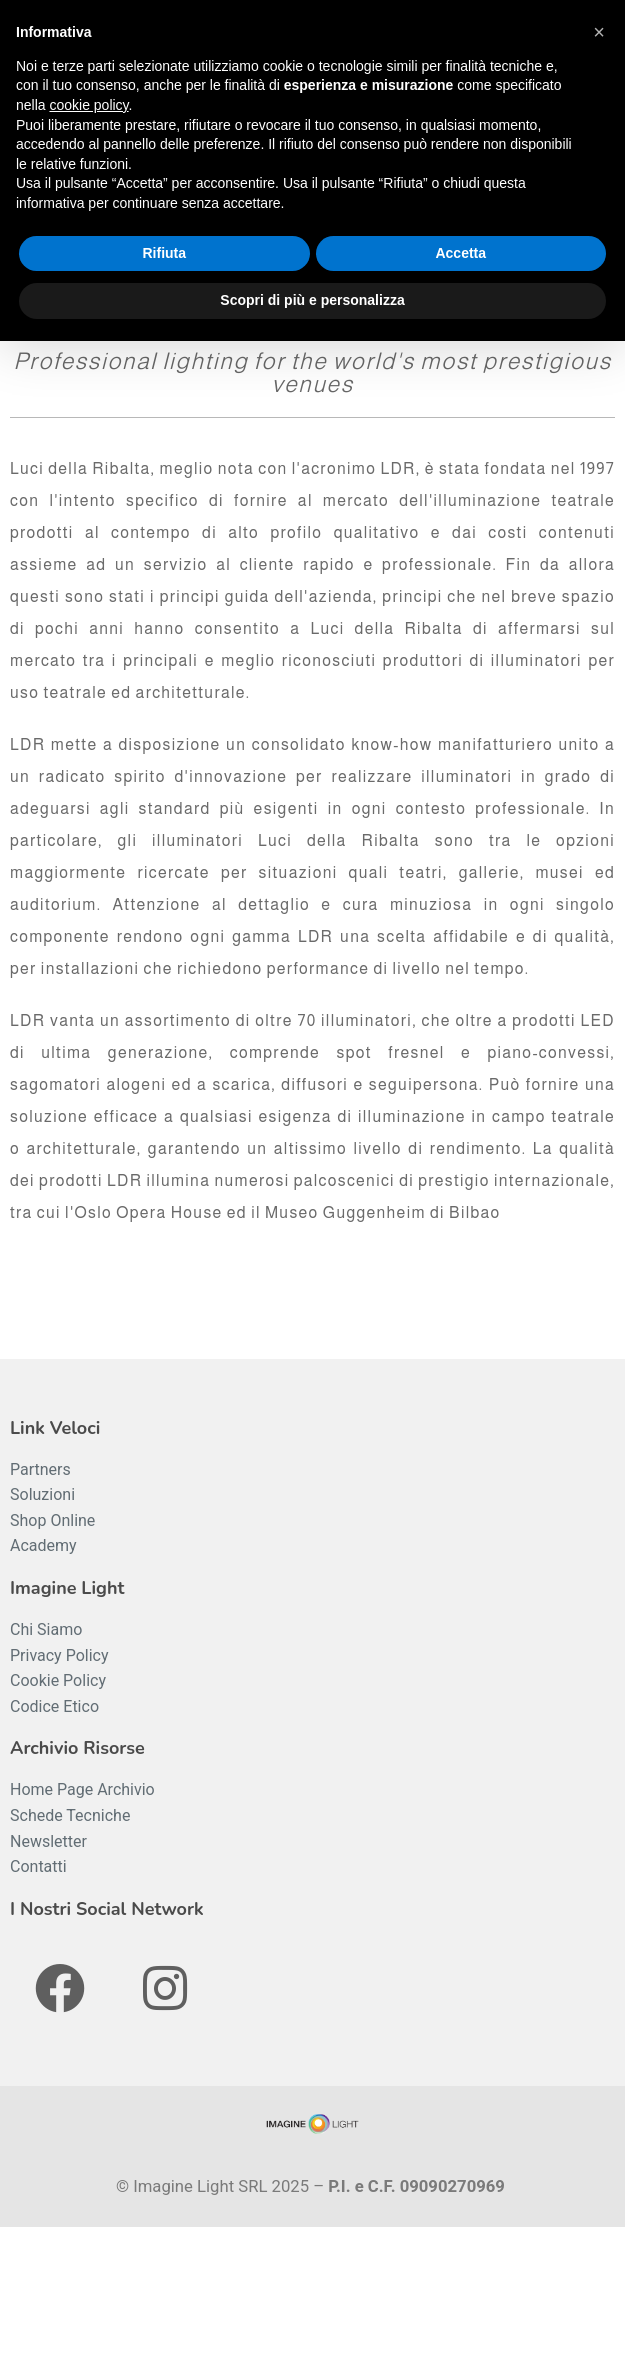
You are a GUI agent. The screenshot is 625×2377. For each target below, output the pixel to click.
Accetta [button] (460, 253)
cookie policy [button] (88, 105)
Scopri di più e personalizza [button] (312, 300)
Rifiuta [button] (164, 253)
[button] (599, 32)
